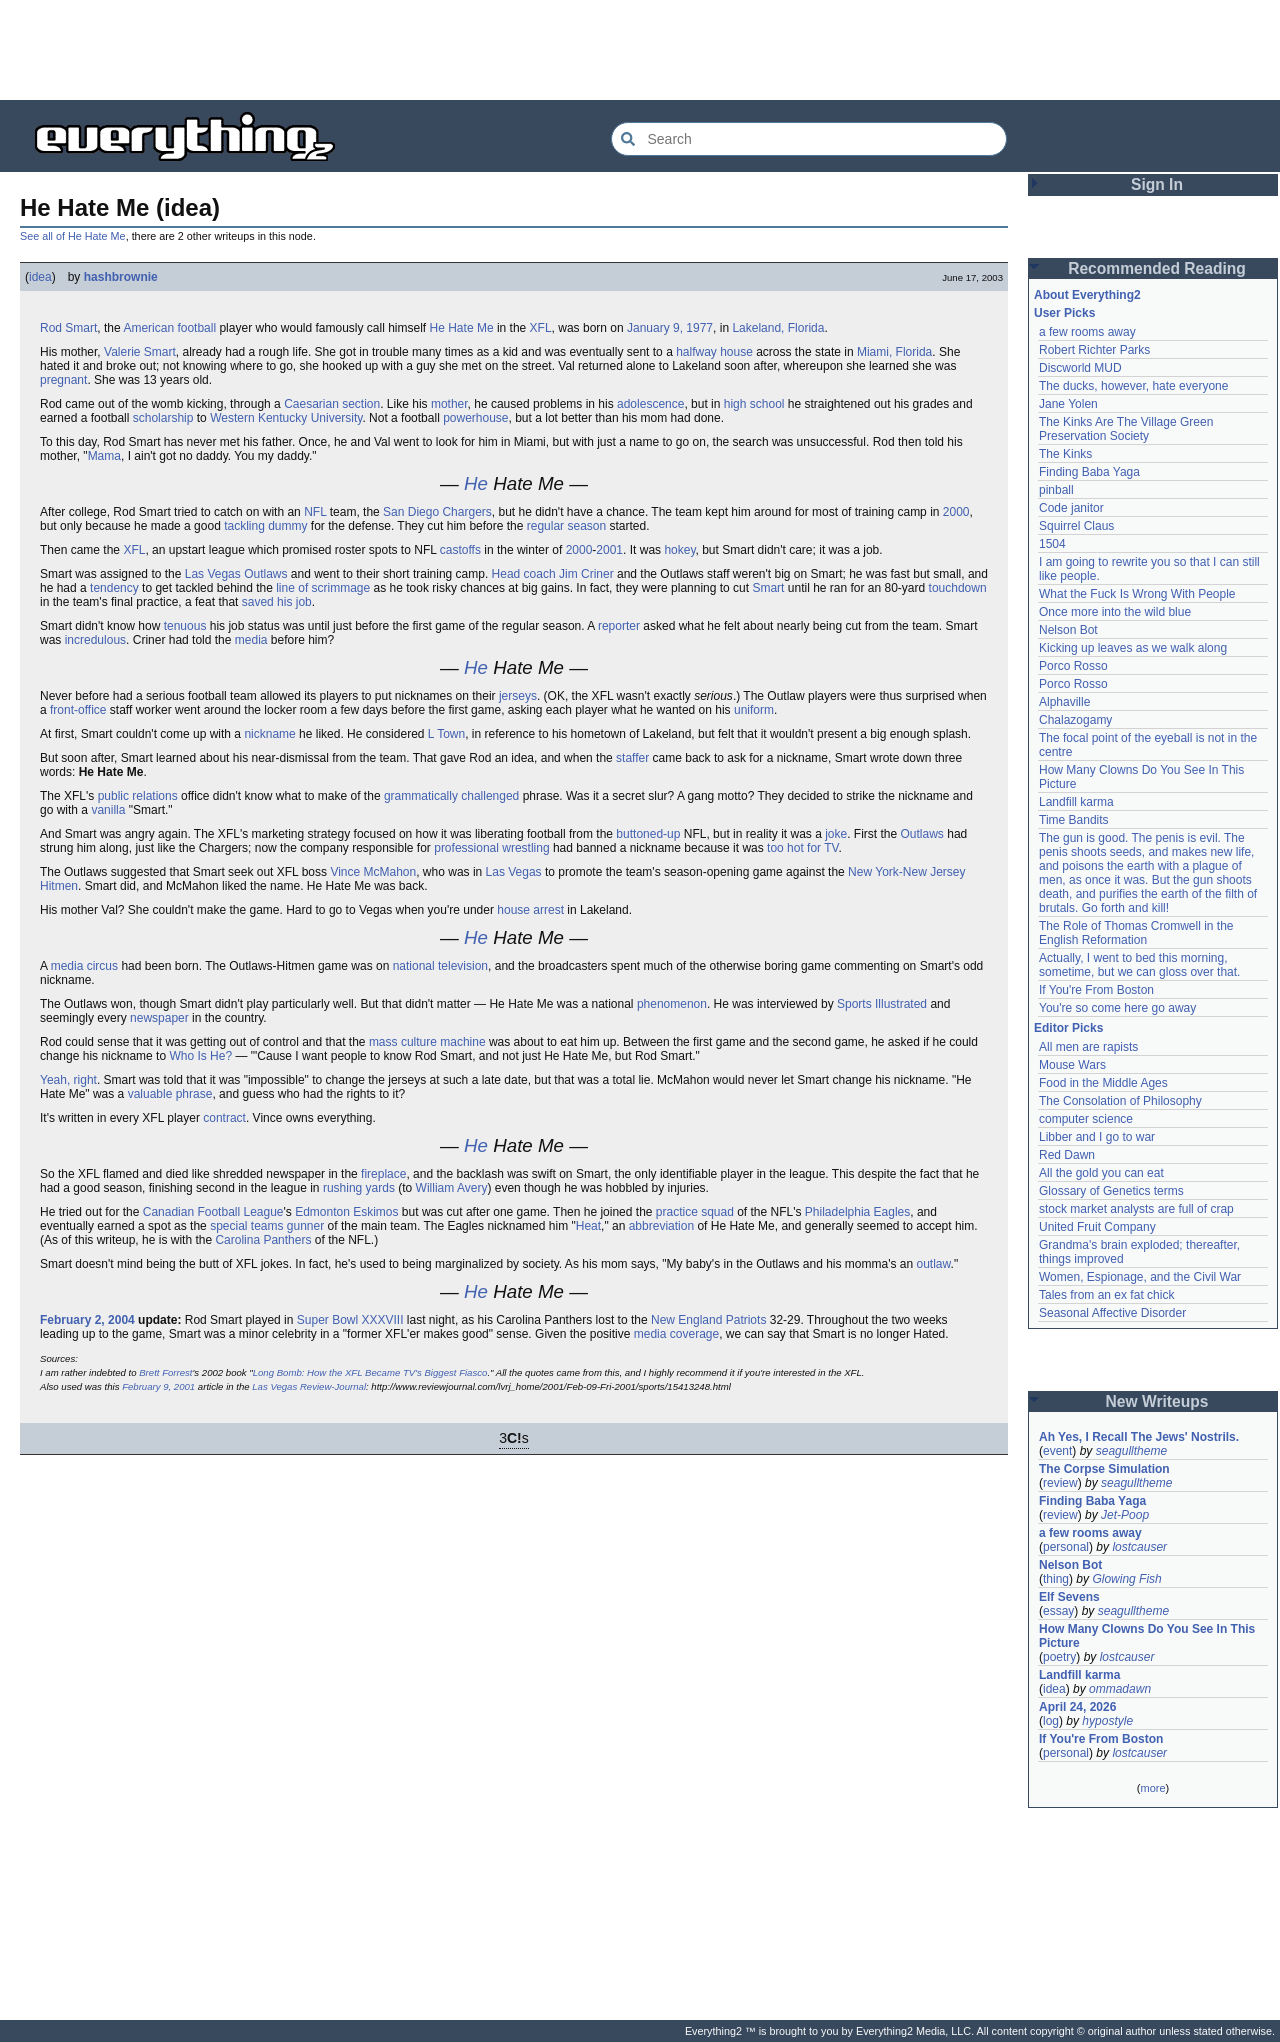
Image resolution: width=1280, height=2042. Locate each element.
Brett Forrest (165, 1372)
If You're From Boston (1096, 990)
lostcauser (1139, 1547)
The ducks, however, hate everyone (1133, 386)
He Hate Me (462, 328)
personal (1066, 1547)
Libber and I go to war (1097, 1137)
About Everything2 (1087, 295)
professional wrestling (491, 848)
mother (449, 404)
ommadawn (1120, 1689)
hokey (679, 550)
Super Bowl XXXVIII (350, 1320)
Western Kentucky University (286, 418)
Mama (104, 456)
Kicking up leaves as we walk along (1133, 648)
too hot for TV (802, 848)
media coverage (676, 1334)
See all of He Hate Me (73, 236)
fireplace (383, 1174)
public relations (138, 796)
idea (40, 277)
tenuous (185, 626)
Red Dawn (1067, 1155)
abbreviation (661, 1226)
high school (754, 404)
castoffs (460, 550)
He (476, 483)
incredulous (95, 640)
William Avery (452, 1188)
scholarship (163, 418)
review (1060, 1483)
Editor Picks (1068, 1028)
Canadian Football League (213, 1212)
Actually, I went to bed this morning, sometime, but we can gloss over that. (1139, 965)
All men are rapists (1088, 1047)
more (1152, 1788)
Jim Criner (586, 574)
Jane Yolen (1068, 404)
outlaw (934, 1264)
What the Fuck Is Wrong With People (1137, 594)
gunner (305, 1226)
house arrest (530, 910)
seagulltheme (1131, 1451)
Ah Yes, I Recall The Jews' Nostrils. (1139, 1437)
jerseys (518, 696)
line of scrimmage (323, 588)
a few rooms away (1087, 332)
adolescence (650, 404)
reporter (619, 626)
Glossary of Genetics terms (1111, 1191)
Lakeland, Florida (778, 328)
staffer (632, 758)
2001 (609, 550)
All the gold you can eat (1101, 1173)
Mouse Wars (1072, 1065)
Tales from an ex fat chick (1106, 1295)
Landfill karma (1076, 802)
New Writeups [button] (1157, 1401)
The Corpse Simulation (1104, 1469)
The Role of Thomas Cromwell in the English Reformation (1136, 933)
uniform (754, 710)
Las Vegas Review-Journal (309, 1386)
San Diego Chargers (437, 512)
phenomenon (672, 1004)
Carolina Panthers (263, 1240)
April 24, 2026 (1077, 1707)
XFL (541, 328)
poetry (1059, 1657)
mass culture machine (427, 1042)
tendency (114, 588)
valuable (150, 1094)
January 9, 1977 (670, 328)
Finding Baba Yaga (1089, 472)
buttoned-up (648, 834)
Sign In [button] (1157, 184)
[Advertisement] (640, 50)
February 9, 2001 (158, 1386)
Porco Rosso (1073, 666)
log (1051, 1721)
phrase (194, 1094)
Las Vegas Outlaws (236, 574)
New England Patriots (708, 1320)
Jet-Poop (1125, 1515)
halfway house (714, 352)
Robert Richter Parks (1094, 350)
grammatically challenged (451, 796)
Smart (768, 588)
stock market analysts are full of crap (1136, 1209)
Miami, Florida (894, 352)
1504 (1052, 544)
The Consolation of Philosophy (1120, 1101)
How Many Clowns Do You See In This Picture (1147, 1636)
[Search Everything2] (809, 139)
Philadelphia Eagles (857, 1212)
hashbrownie (121, 277)
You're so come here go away (1117, 1008)
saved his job (277, 602)
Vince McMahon (373, 872)
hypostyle (1107, 1721)
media (251, 640)
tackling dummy (265, 526)
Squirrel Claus (1076, 526)
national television (440, 966)
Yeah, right (68, 1080)
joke (836, 834)
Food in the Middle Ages (1103, 1083)
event (1057, 1451)
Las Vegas (514, 872)
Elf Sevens (1069, 1597)
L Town (446, 734)
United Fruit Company (1097, 1227)
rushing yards (359, 1188)
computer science (1086, 1119)
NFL (315, 512)
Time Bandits (1074, 820)
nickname (269, 734)
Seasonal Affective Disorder (1112, 1313)
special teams (246, 1226)
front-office (78, 710)
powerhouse (475, 418)
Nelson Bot (1068, 630)
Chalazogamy (1075, 720)
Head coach (524, 574)
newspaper (159, 1018)
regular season (566, 526)
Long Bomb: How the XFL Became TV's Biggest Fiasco (370, 1372)
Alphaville (1064, 702)
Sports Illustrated (882, 1004)
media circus (84, 966)
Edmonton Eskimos (346, 1212)
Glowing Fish (1126, 1579)
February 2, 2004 (87, 1320)
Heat (588, 1226)
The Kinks (1065, 454)
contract (224, 1118)
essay (1058, 1611)
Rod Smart (68, 328)
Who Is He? (200, 1056)
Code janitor (1071, 508)
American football (169, 328)
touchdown (958, 588)
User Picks (1064, 313)
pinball (1056, 490)
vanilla (108, 810)
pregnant (63, 380)
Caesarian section (332, 404)
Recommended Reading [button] (1157, 268)
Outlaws (922, 834)
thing (1056, 1579)
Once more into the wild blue (1115, 612)
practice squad (695, 1212)
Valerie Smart (140, 352)
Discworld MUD (1080, 368)
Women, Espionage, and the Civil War (1140, 1277)
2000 (956, 512)
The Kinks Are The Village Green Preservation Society (1126, 429)
